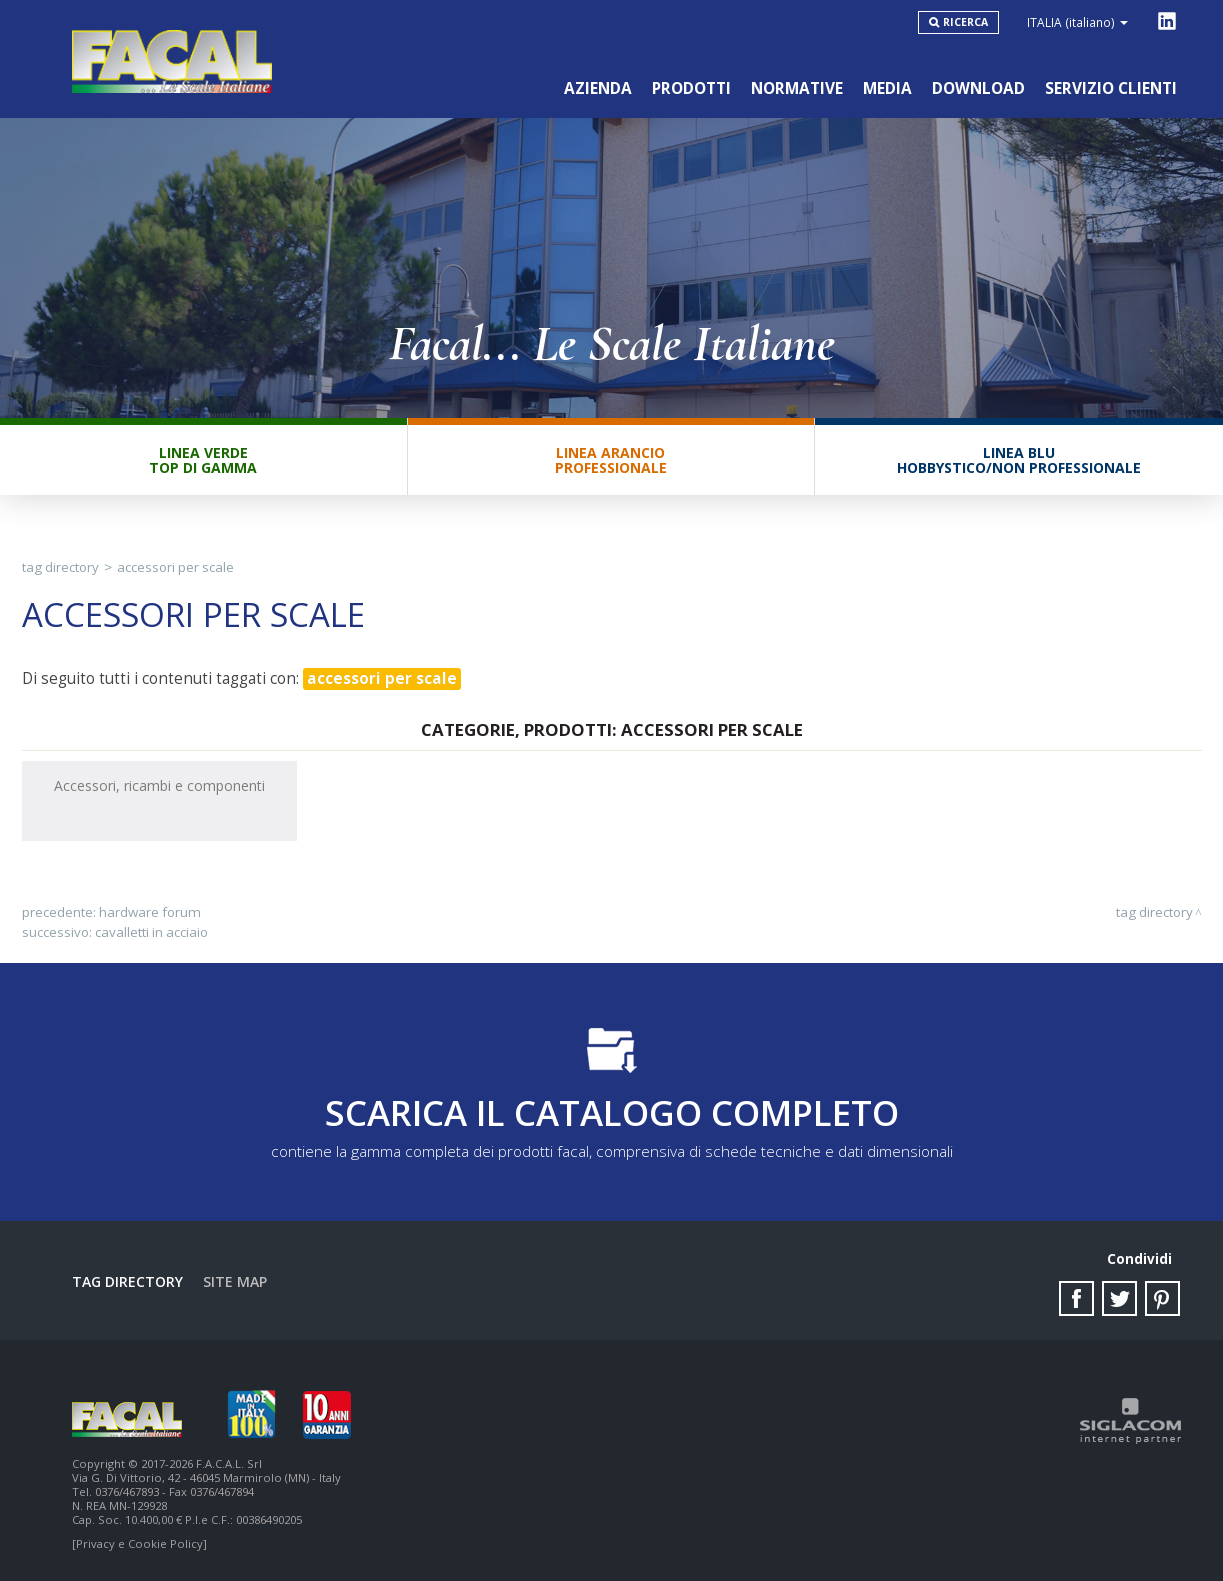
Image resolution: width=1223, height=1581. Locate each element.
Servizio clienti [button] (1111, 88)
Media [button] (887, 88)
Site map (235, 1281)
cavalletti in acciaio (151, 932)
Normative (797, 88)
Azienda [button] (598, 88)
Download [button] (978, 88)
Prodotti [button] (691, 88)
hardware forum (150, 912)
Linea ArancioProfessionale (611, 460)
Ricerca (965, 22)
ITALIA (1077, 22)
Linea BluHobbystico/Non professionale (1019, 460)
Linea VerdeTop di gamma (203, 460)
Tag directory (60, 567)
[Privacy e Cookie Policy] (139, 1543)
